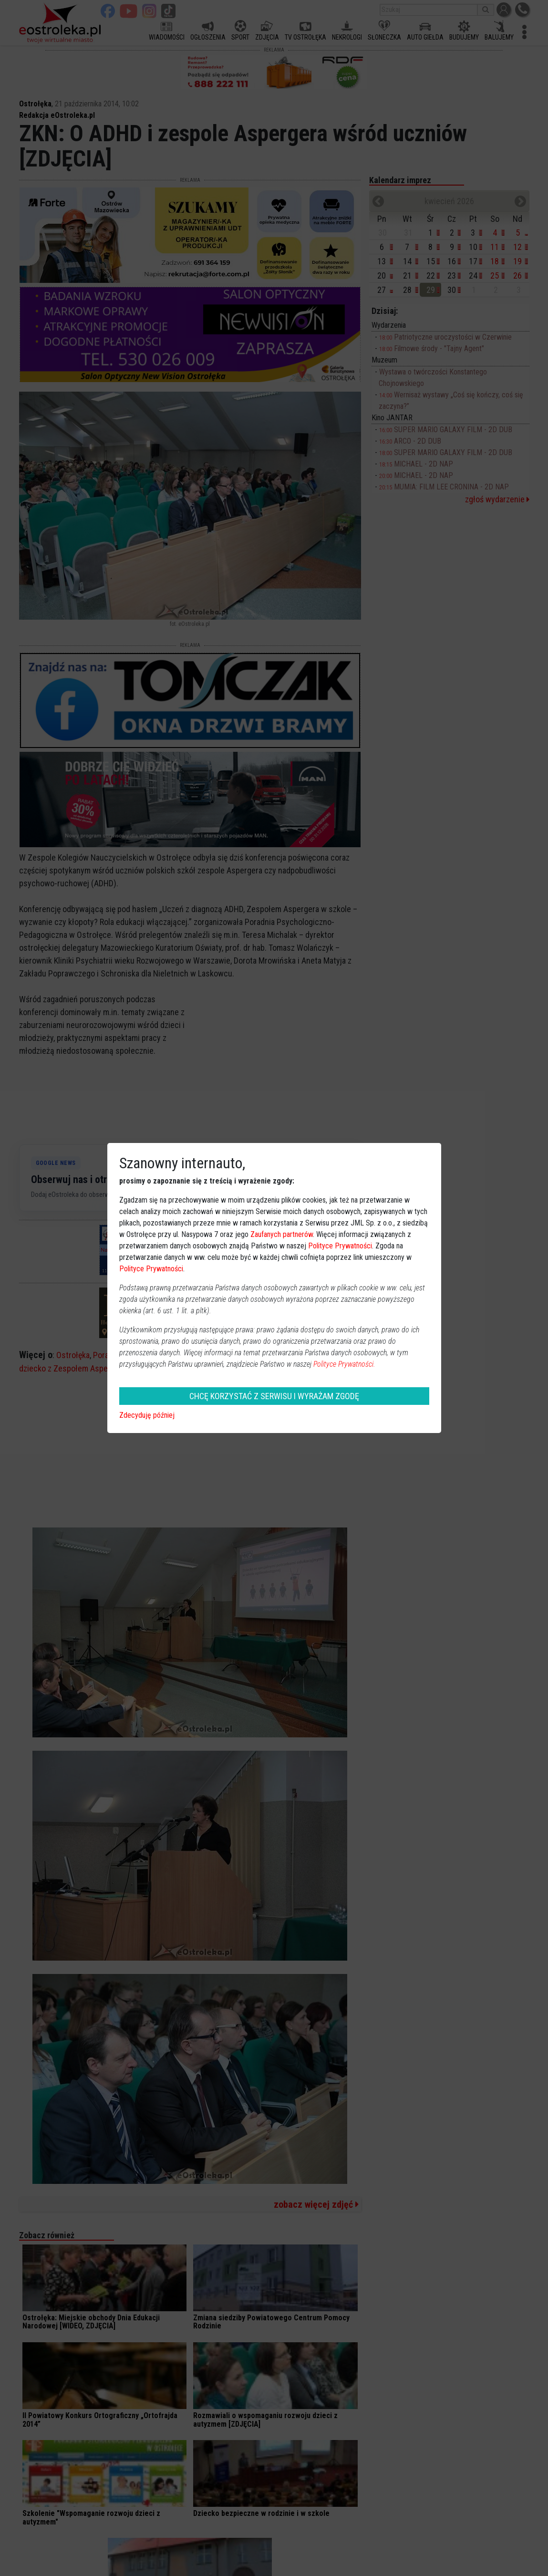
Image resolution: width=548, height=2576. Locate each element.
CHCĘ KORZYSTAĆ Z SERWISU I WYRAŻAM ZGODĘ (274, 1396)
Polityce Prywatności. (344, 1364)
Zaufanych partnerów (281, 1234)
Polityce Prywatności (340, 1245)
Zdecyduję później (147, 1415)
